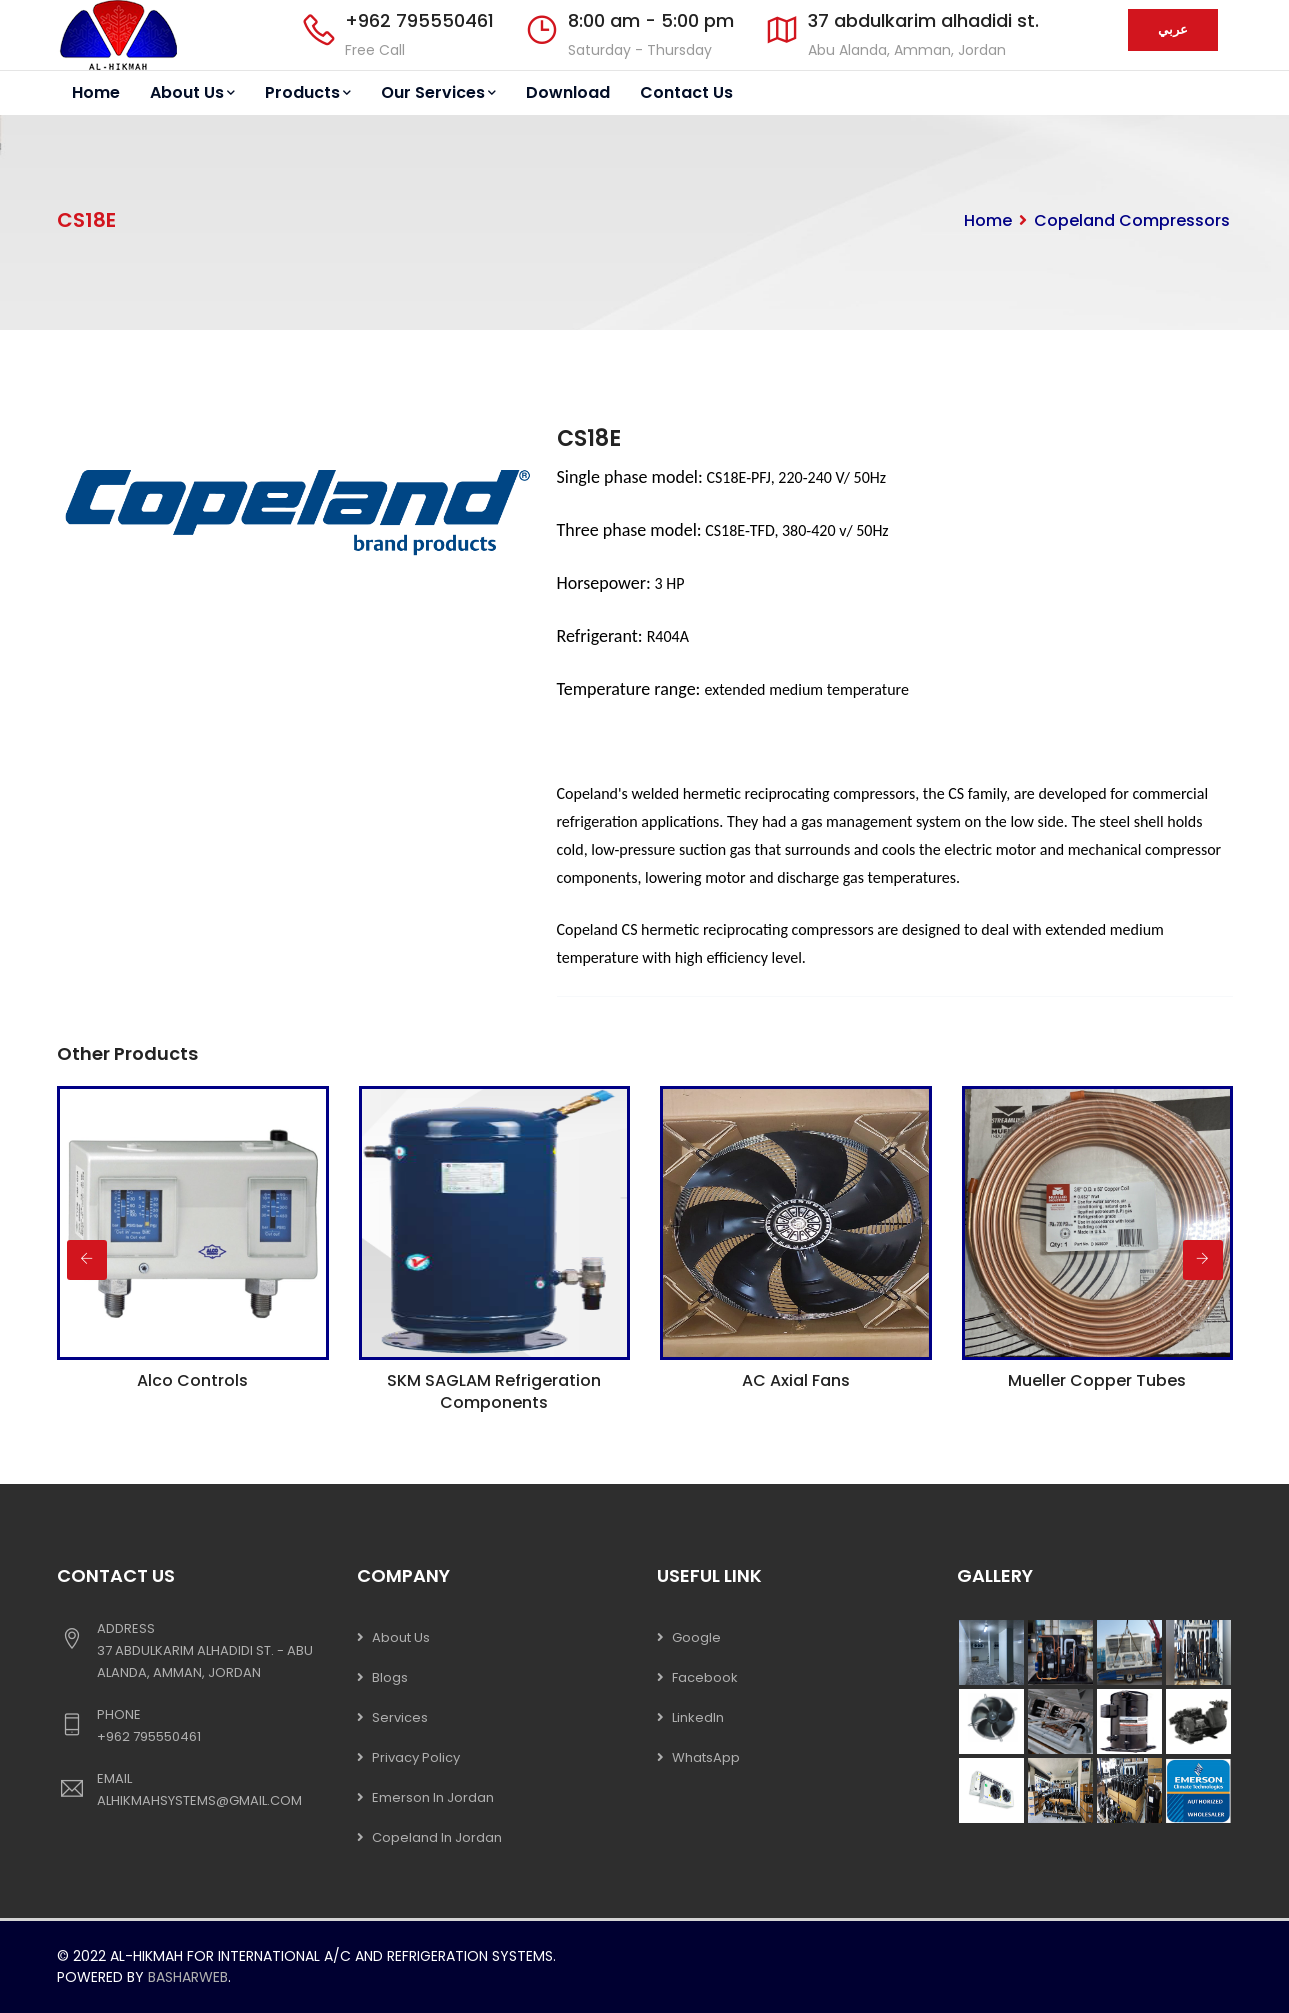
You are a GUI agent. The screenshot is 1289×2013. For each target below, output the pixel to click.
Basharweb (188, 1977)
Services (400, 1717)
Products (308, 92)
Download (568, 92)
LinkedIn (698, 1717)
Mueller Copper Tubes (1097, 1380)
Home (96, 92)
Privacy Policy (416, 1757)
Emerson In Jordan (433, 1797)
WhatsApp (706, 1757)
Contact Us (686, 92)
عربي (1173, 29)
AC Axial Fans (796, 1380)
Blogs (390, 1677)
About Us (192, 92)
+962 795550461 (419, 20)
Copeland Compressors (1132, 220)
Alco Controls (192, 1380)
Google (696, 1637)
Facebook (705, 1677)
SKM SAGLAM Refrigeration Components (494, 1391)
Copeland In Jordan (437, 1837)
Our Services (438, 92)
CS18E (589, 438)
